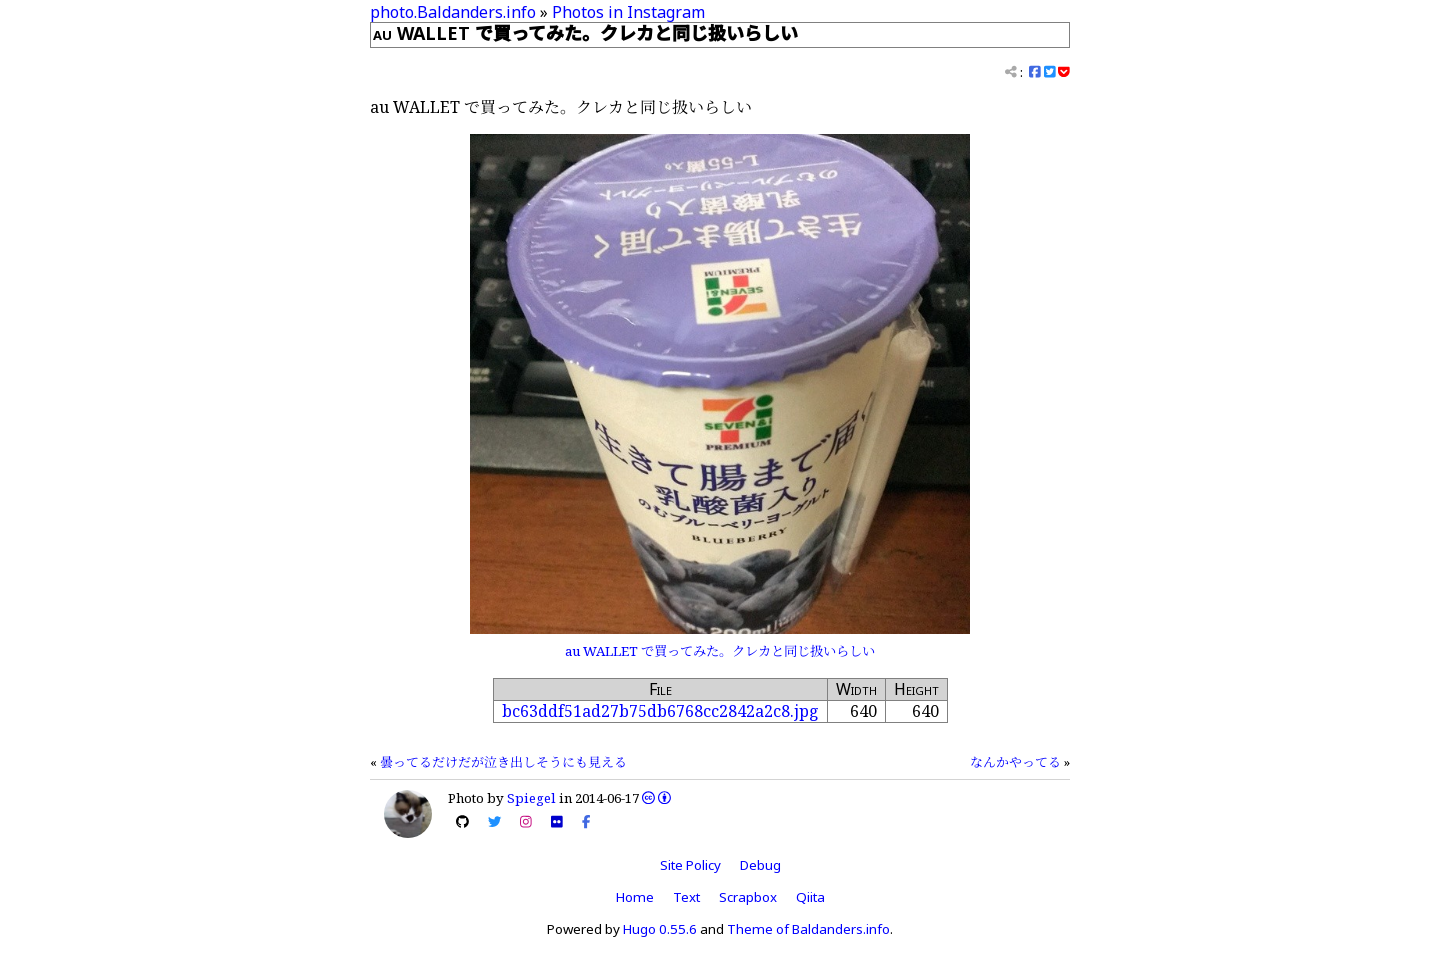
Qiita (810, 897)
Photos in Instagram (628, 12)
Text (686, 897)
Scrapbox (748, 897)
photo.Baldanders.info (453, 12)
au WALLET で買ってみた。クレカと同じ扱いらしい (720, 651)
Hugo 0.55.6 (660, 929)
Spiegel (531, 798)
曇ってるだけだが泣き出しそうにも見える (503, 762)
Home (635, 897)
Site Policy (690, 865)
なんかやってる (1015, 762)
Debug (760, 865)
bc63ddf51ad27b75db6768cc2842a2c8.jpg (660, 711)
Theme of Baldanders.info (808, 929)
